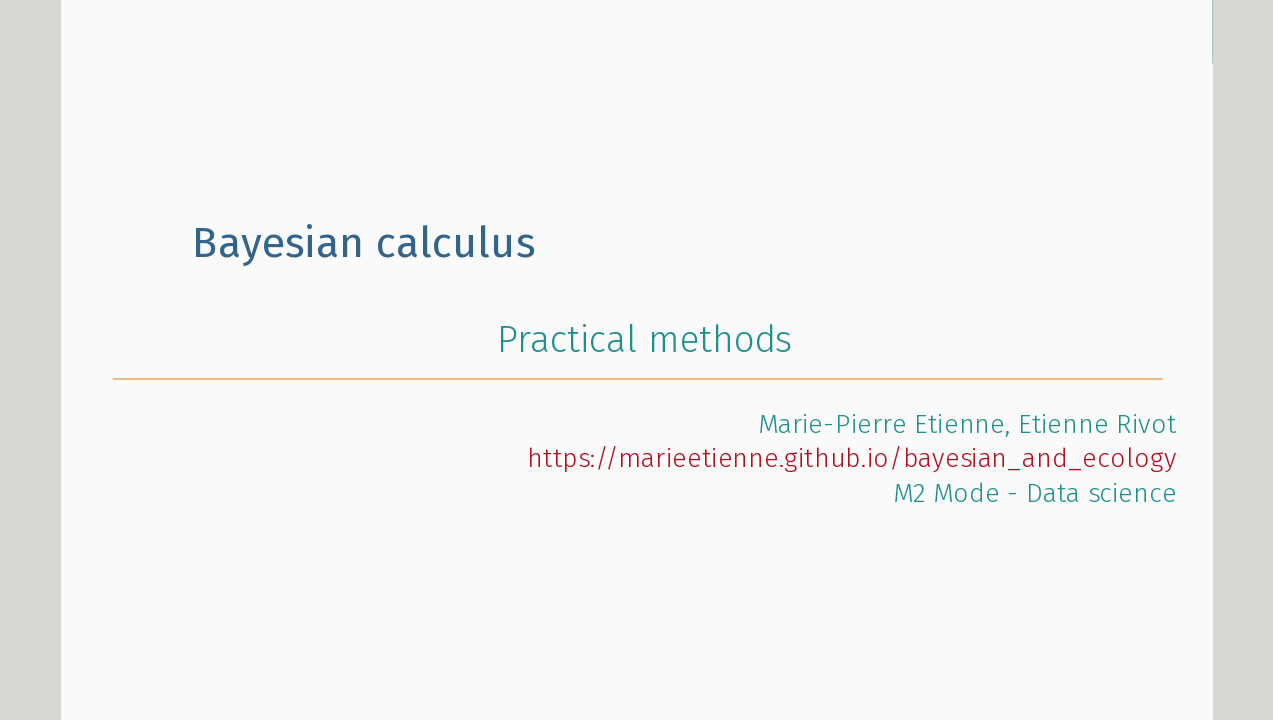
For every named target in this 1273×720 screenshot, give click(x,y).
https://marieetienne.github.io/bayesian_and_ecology (851, 459)
